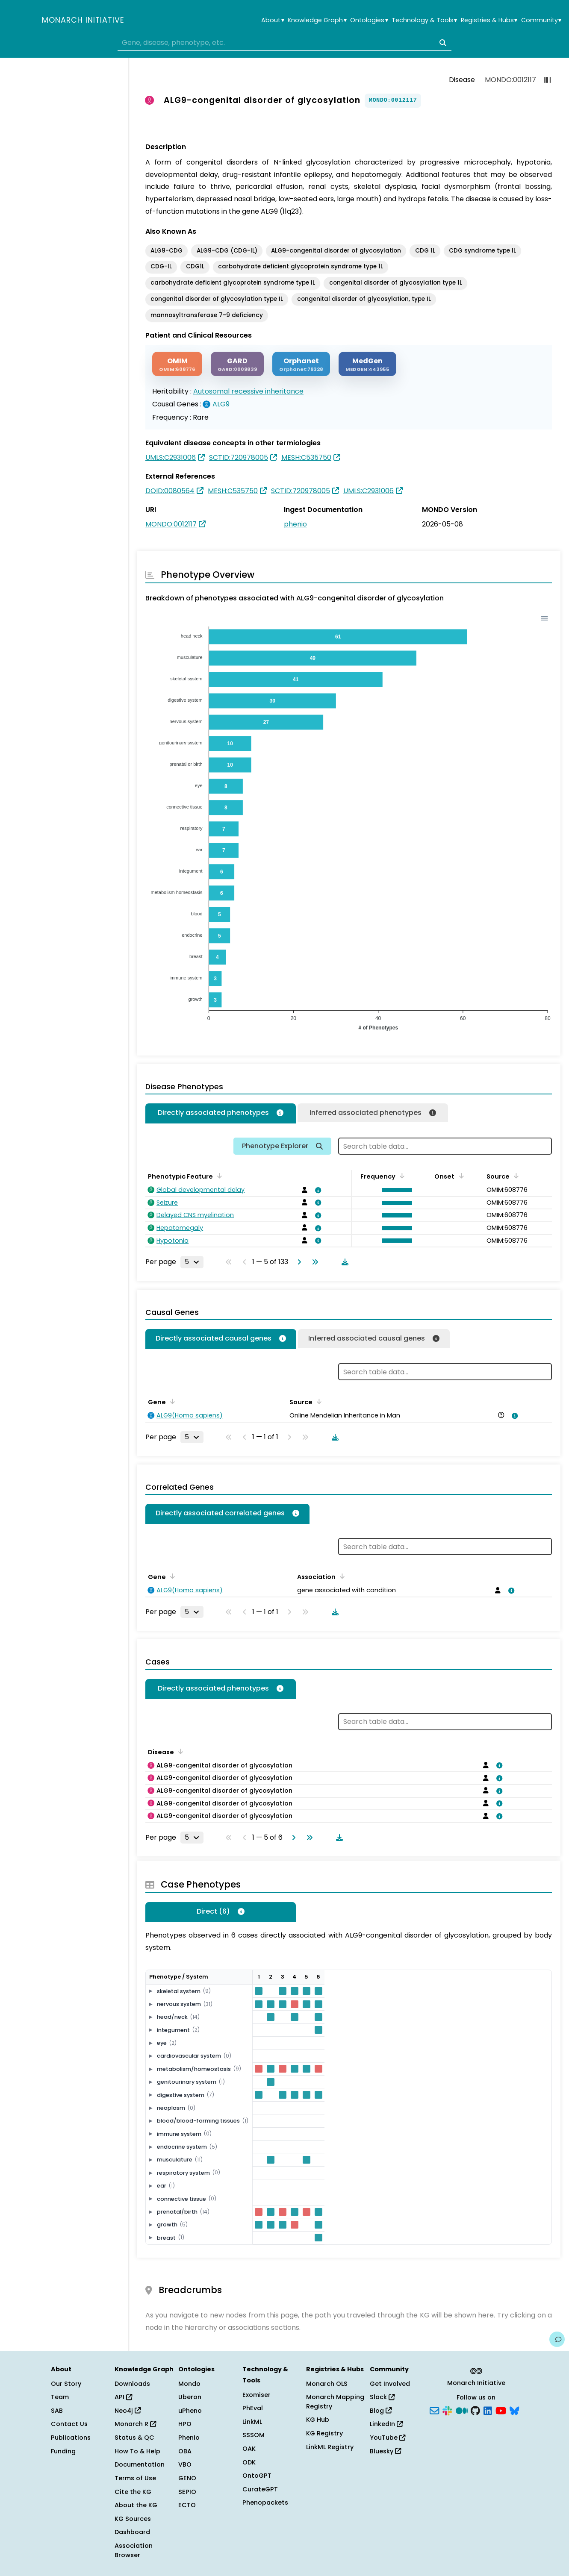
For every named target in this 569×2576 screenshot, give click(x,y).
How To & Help (137, 2451)
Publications (71, 2437)
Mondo (189, 2383)
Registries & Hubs (489, 20)
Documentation (140, 2464)
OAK (249, 2448)
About (272, 20)
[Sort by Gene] (171, 1401)
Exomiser (256, 2395)
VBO (185, 2464)
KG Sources (133, 2518)
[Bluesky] (514, 2410)
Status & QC (134, 2437)
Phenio (189, 2437)
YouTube (387, 2437)
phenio (295, 524)
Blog (381, 2410)
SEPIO (187, 2492)
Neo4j (128, 2410)
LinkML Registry (330, 2447)
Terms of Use (135, 2478)
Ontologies (369, 20)
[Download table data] (343, 1262)
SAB (57, 2410)
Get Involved (390, 2383)
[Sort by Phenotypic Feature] (218, 1175)
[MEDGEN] (367, 364)
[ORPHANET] (301, 364)
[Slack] (447, 2410)
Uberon (189, 2397)
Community (541, 20)
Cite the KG (133, 2492)
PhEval (252, 2408)
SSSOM (253, 2435)
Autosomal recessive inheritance (248, 391)
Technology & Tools (424, 20)
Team (60, 2397)
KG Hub (317, 2419)
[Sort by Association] (341, 1576)
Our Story (66, 2383)
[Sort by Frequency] (400, 1175)
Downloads (132, 2383)
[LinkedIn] (488, 2410)
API (123, 2397)
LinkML (252, 2421)
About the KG (136, 2505)
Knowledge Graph (317, 20)
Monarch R (135, 2424)
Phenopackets (265, 2502)
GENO (187, 2478)
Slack (382, 2397)
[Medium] (462, 2410)
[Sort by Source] (515, 1175)
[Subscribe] (434, 2410)
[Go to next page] (297, 1262)
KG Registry (324, 2433)
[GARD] (237, 364)
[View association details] (316, 1190)
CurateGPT (260, 2489)
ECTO (187, 2505)
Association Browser (134, 2550)
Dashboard (132, 2532)
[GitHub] (475, 2410)
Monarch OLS (327, 2383)
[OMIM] (177, 364)
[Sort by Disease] (179, 1751)
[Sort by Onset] (459, 1175)
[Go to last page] (313, 1262)
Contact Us (69, 2424)
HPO (185, 2424)
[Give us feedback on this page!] (557, 2339)
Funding (63, 2451)
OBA (185, 2451)
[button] (394, 1190)
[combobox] (284, 42)
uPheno (190, 2410)
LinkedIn (386, 2424)
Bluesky (385, 2451)
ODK (249, 2462)
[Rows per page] (191, 1262)
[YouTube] (500, 2410)
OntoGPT (256, 2475)
